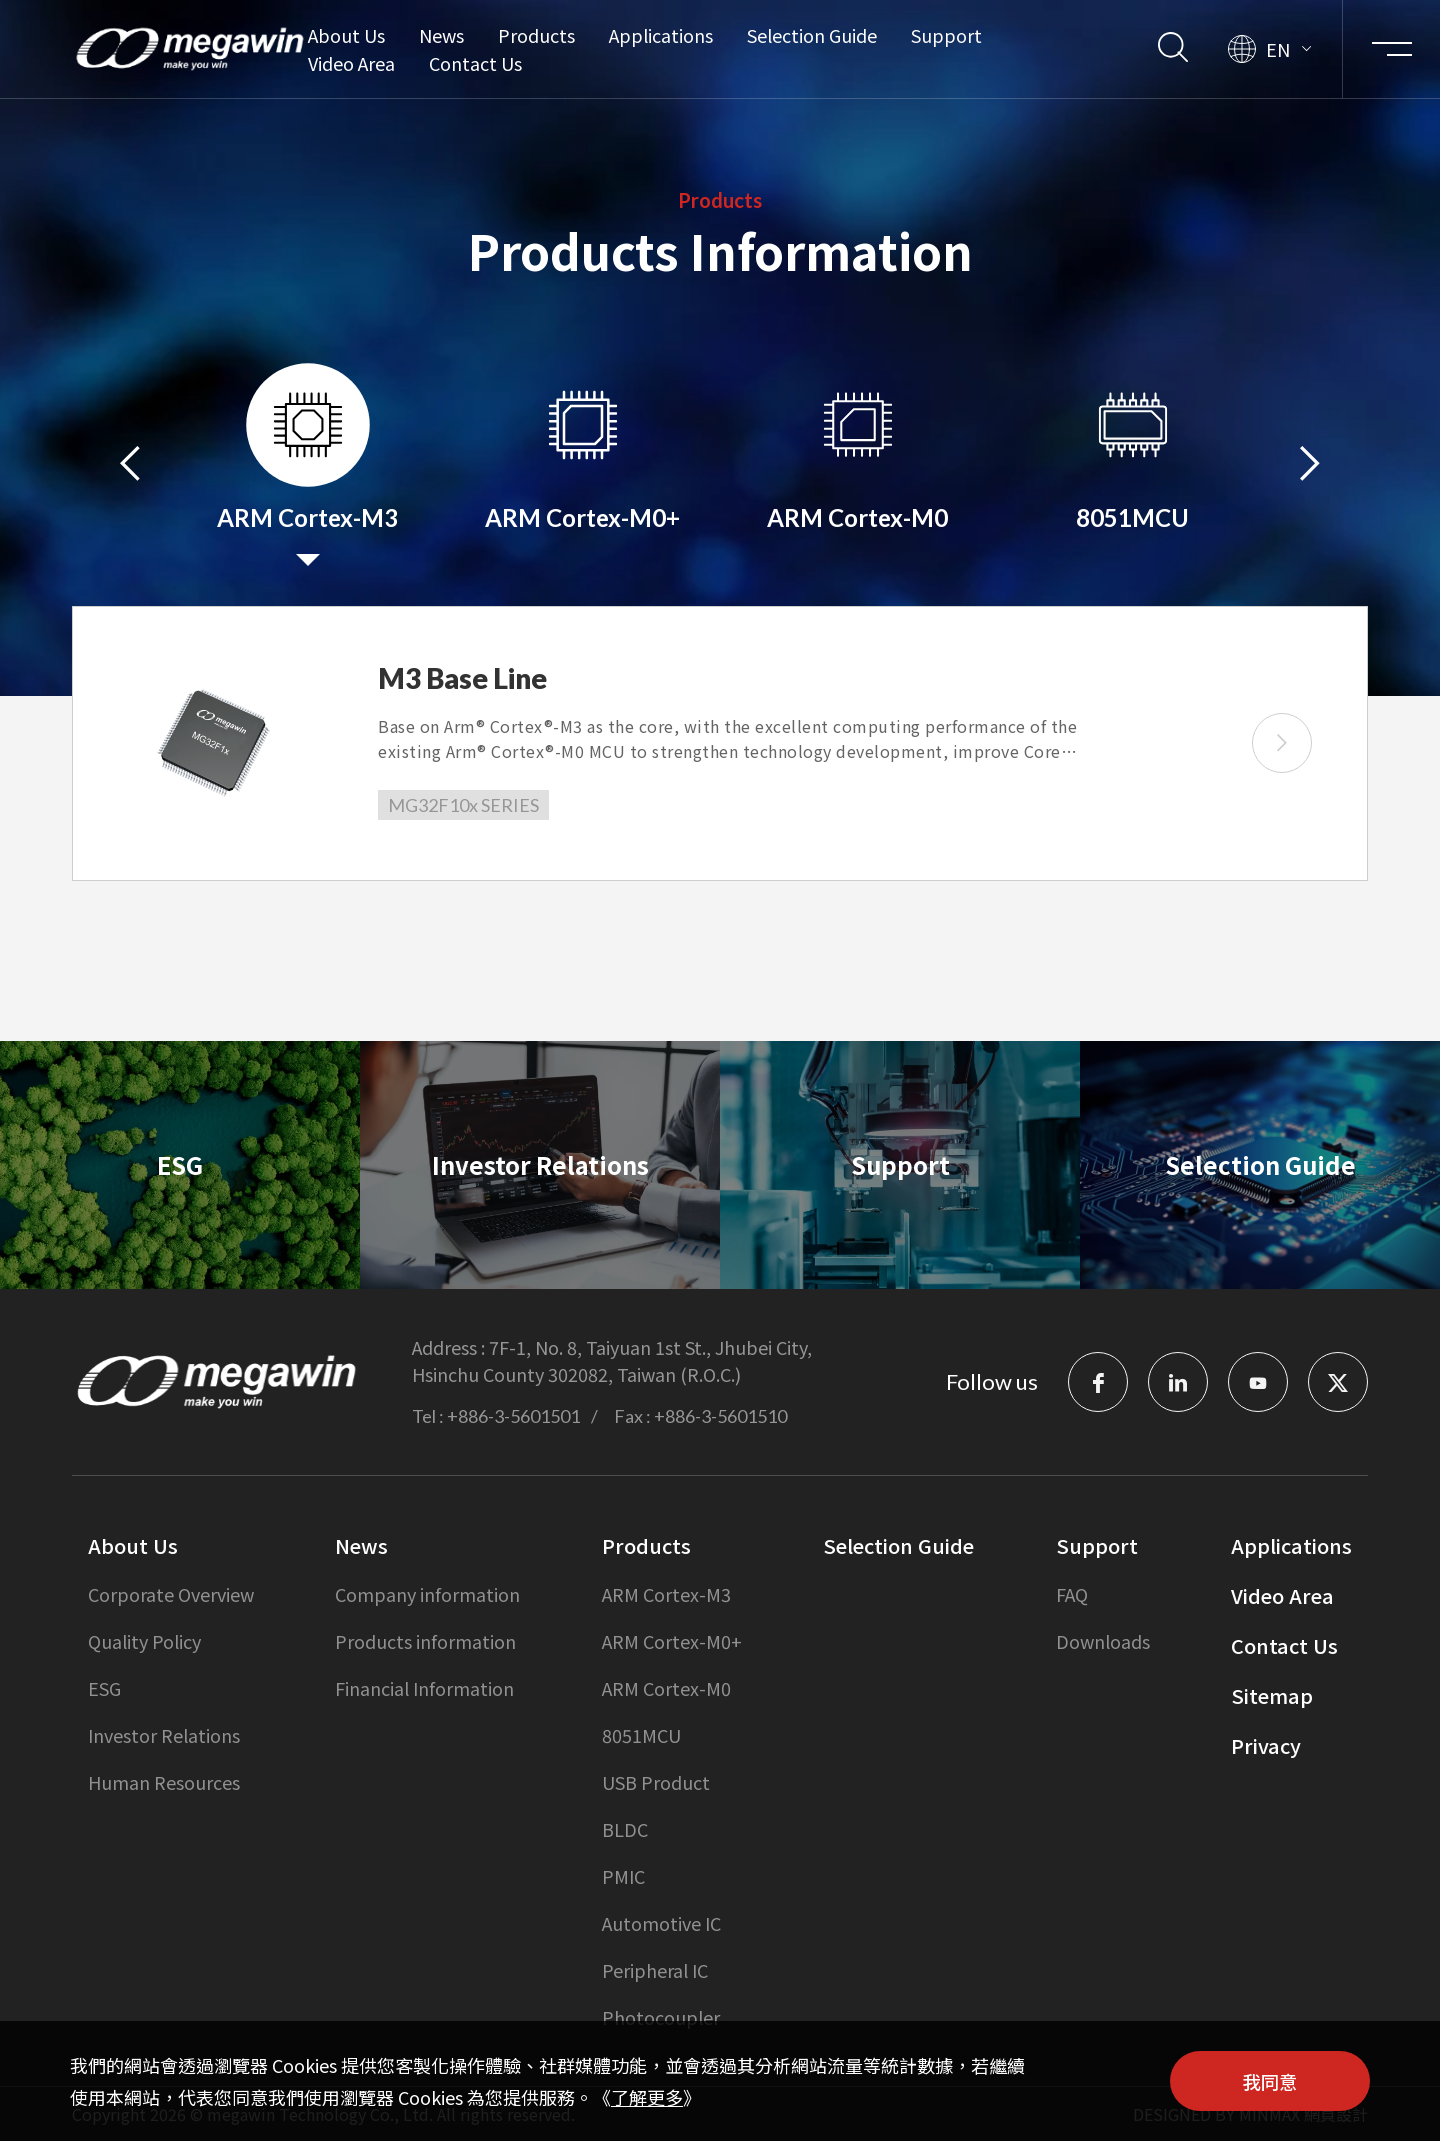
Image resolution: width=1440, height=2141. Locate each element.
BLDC (625, 1829)
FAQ (1072, 1594)
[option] (307, 460)
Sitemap (1272, 1695)
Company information (427, 1594)
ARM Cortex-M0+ (672, 1641)
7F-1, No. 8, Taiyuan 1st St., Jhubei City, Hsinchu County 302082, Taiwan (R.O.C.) (612, 1360)
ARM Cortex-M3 (666, 1594)
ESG (104, 1688)
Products (536, 35)
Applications (661, 35)
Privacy (1266, 1745)
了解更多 (647, 2097)
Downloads (1103, 1641)
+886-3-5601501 (513, 1416)
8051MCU (641, 1735)
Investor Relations (164, 1735)
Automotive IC (661, 1923)
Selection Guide (812, 35)
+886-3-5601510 (720, 1416)
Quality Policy (144, 1641)
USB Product (656, 1782)
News (441, 35)
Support (946, 35)
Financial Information (424, 1688)
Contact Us (475, 63)
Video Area (351, 63)
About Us (346, 35)
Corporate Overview (171, 1594)
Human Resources (164, 1782)
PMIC (623, 1876)
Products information (425, 1641)
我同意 (1270, 2081)
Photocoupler (661, 2017)
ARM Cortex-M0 (666, 1688)
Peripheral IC (655, 1970)
